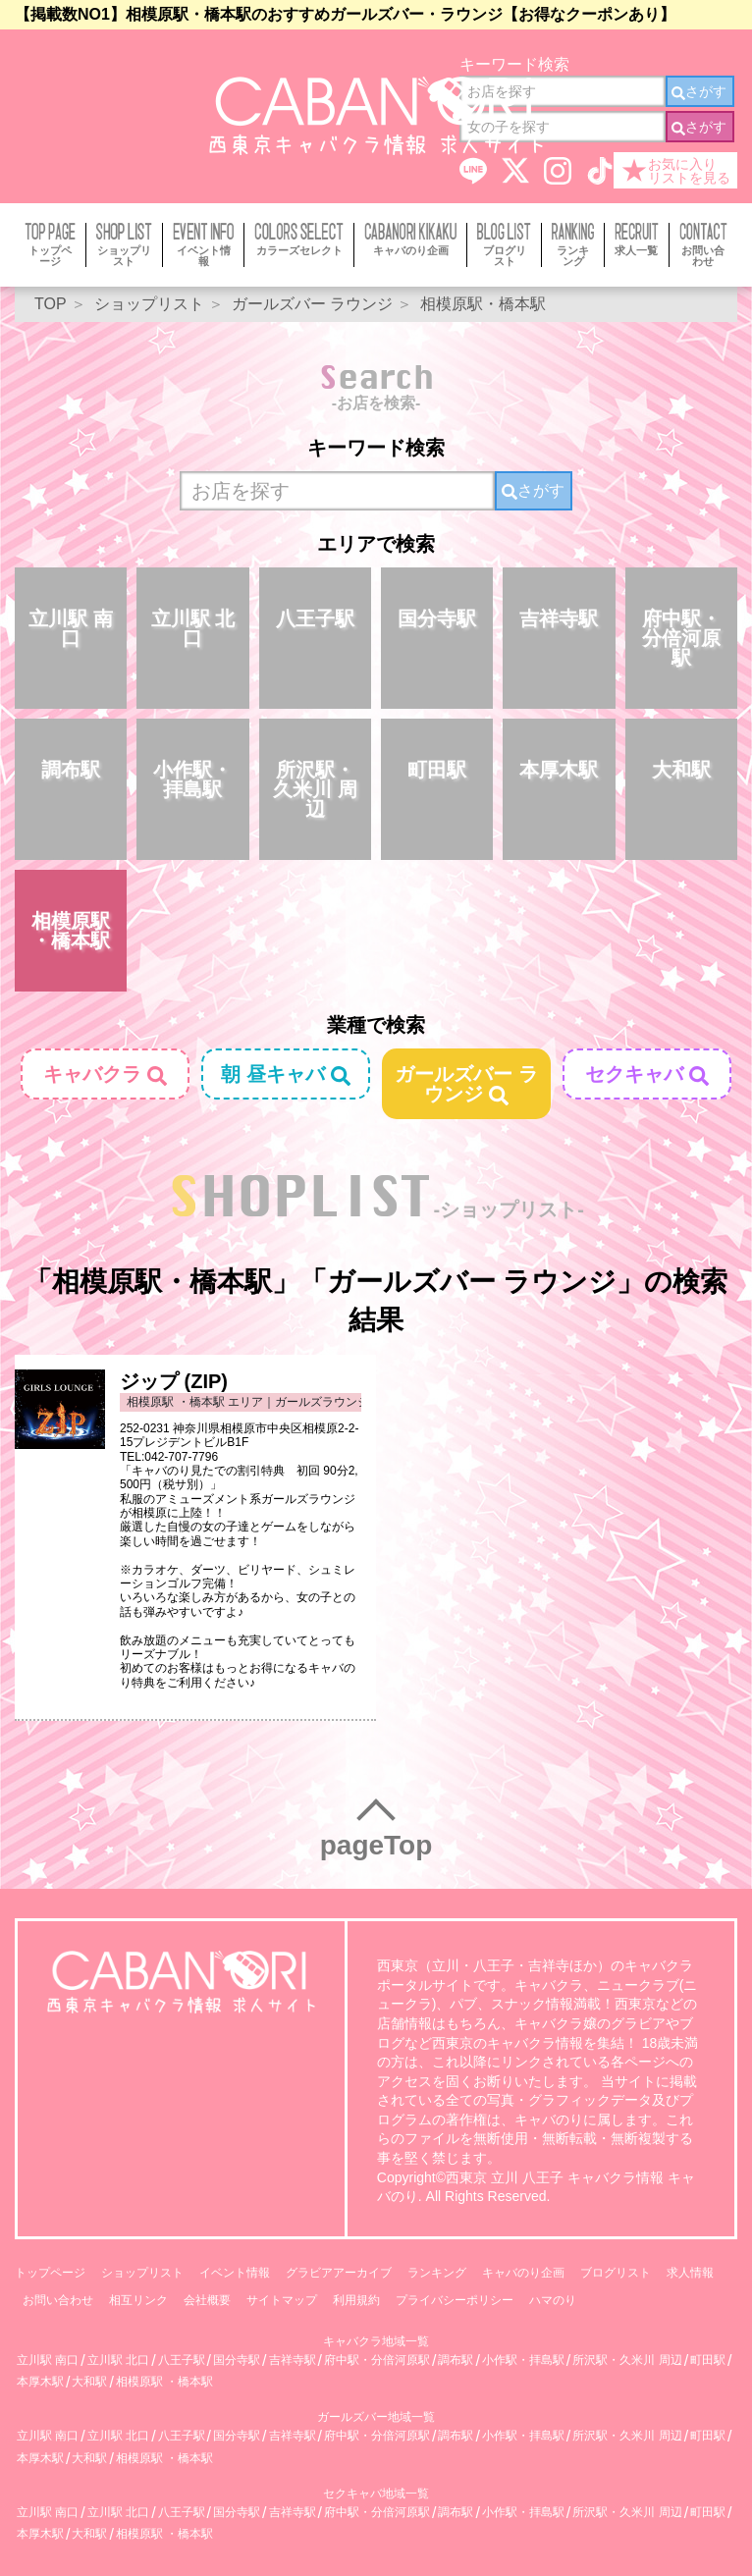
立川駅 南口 (70, 628)
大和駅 (681, 769)
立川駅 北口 (193, 628)
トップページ (50, 2273)
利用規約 (356, 2300)
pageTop (376, 1845)
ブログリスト (615, 2273)
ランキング (436, 2273)
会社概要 (207, 2300)
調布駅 (70, 769)
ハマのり (552, 2300)
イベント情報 (234, 2273)
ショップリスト (142, 2273)
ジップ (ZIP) (174, 1381)
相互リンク (138, 2300)
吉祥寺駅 (558, 618)
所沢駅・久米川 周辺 (315, 789)
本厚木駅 (558, 769)
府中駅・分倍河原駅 (681, 638)
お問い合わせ (58, 2300)
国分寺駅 (437, 618)
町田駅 (436, 769)
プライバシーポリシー (454, 2300)
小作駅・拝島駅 (192, 779)
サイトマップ (281, 2300)
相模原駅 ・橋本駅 (70, 930)
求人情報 (690, 2273)
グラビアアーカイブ (339, 2273)
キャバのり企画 (523, 2273)
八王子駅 (315, 618)
